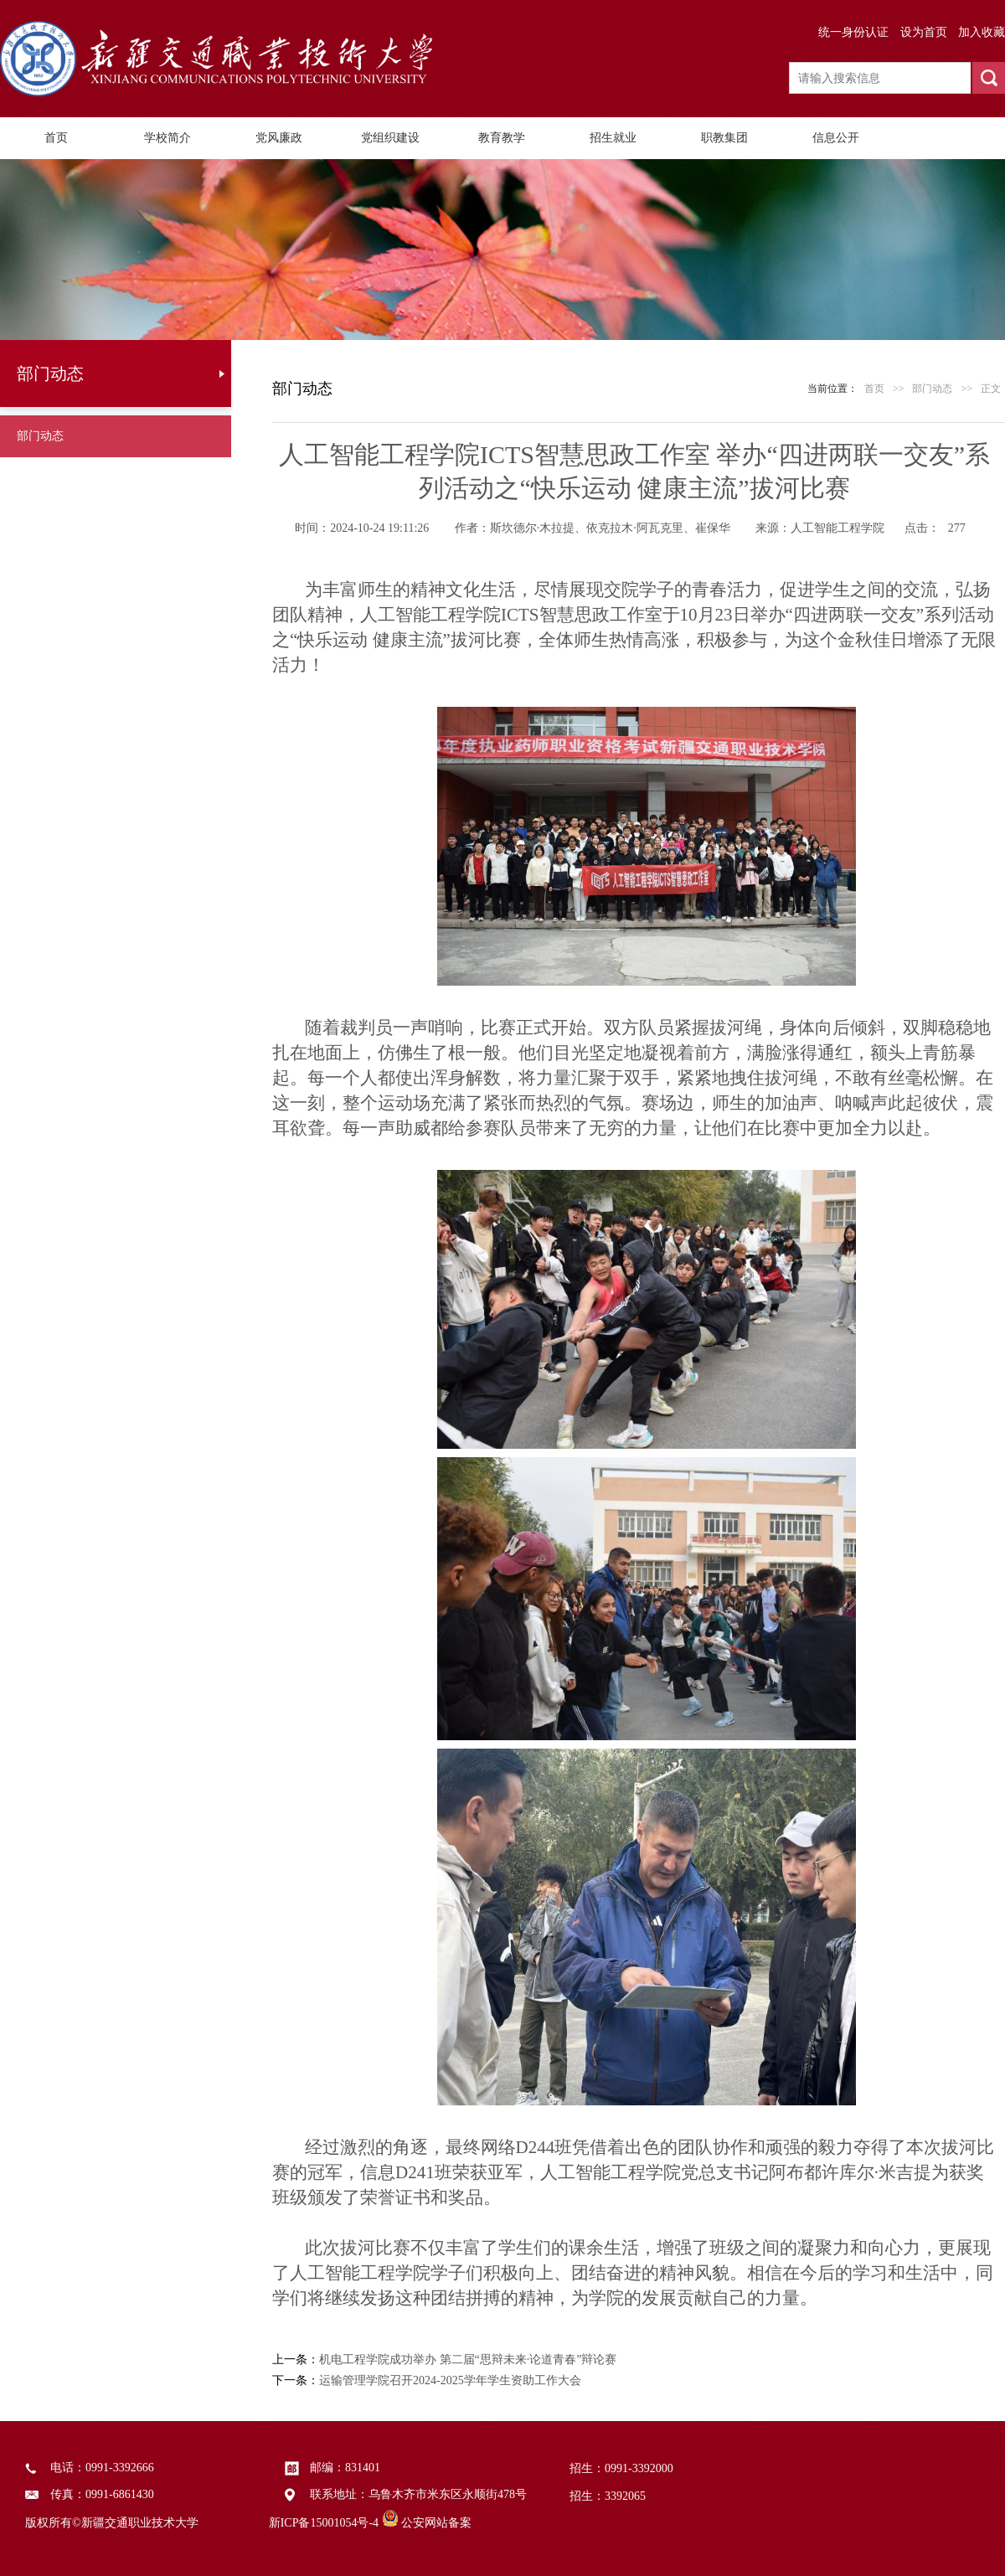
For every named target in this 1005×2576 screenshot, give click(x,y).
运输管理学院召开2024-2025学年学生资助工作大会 (450, 2380)
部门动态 (40, 436)
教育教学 (501, 137)
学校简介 (167, 137)
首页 (56, 137)
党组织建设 (390, 137)
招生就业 (613, 137)
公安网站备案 (436, 2523)
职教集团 (724, 137)
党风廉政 (278, 137)
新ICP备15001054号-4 (324, 2523)
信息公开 (835, 137)
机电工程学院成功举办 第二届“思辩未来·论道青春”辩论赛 (467, 2359)
